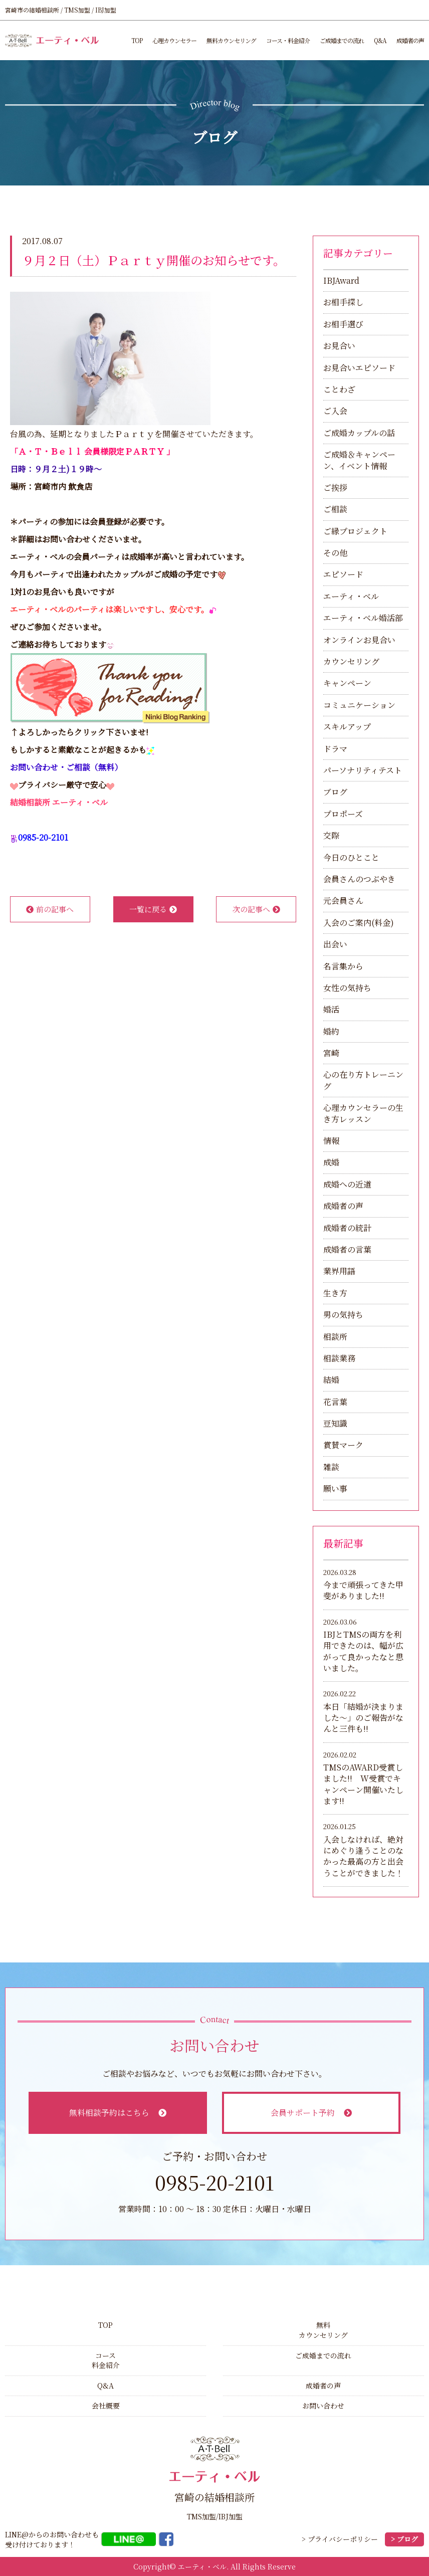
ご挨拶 (335, 487)
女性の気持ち (347, 988)
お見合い (339, 345)
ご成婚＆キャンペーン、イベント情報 (359, 460)
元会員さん (343, 900)
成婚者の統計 (347, 1228)
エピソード (343, 574)
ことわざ (339, 389)
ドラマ (335, 748)
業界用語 (339, 1271)
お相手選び (343, 324)
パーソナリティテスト (362, 770)
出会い (335, 944)
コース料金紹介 (106, 2360)
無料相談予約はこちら (117, 2112)
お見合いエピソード (359, 367)
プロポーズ (343, 814)
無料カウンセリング (231, 40)
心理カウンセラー (174, 40)
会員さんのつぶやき (359, 879)
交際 (331, 835)
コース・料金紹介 (288, 40)
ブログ (335, 792)
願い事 (335, 1488)
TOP (136, 40)
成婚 (331, 1162)
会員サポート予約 (311, 2112)
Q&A (380, 40)
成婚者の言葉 (347, 1249)
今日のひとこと (351, 857)
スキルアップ (347, 726)
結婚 (331, 1379)
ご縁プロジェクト (355, 531)
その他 (335, 552)
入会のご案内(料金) (358, 922)
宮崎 (331, 1053)
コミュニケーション (359, 705)
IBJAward (341, 280)
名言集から (343, 966)
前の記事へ (50, 909)
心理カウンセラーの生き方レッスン (363, 1113)
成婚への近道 (347, 1184)
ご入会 (335, 411)
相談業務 (339, 1358)
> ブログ (404, 2539)
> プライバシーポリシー (340, 2539)
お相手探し (343, 302)
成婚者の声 (410, 40)
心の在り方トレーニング (363, 1080)
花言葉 (335, 1402)
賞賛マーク (343, 1445)
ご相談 (335, 509)
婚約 (331, 1031)
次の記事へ (256, 909)
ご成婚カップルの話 (359, 433)
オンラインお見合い (359, 640)
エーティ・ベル (351, 596)
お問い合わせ (323, 2406)
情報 (331, 1140)
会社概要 (106, 2406)
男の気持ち (343, 1314)
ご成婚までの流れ (342, 40)
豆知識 (335, 1423)
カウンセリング (351, 661)
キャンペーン (347, 683)
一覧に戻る (153, 909)
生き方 (335, 1293)
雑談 (331, 1467)
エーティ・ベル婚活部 (363, 618)
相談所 (335, 1336)
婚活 (331, 1009)
